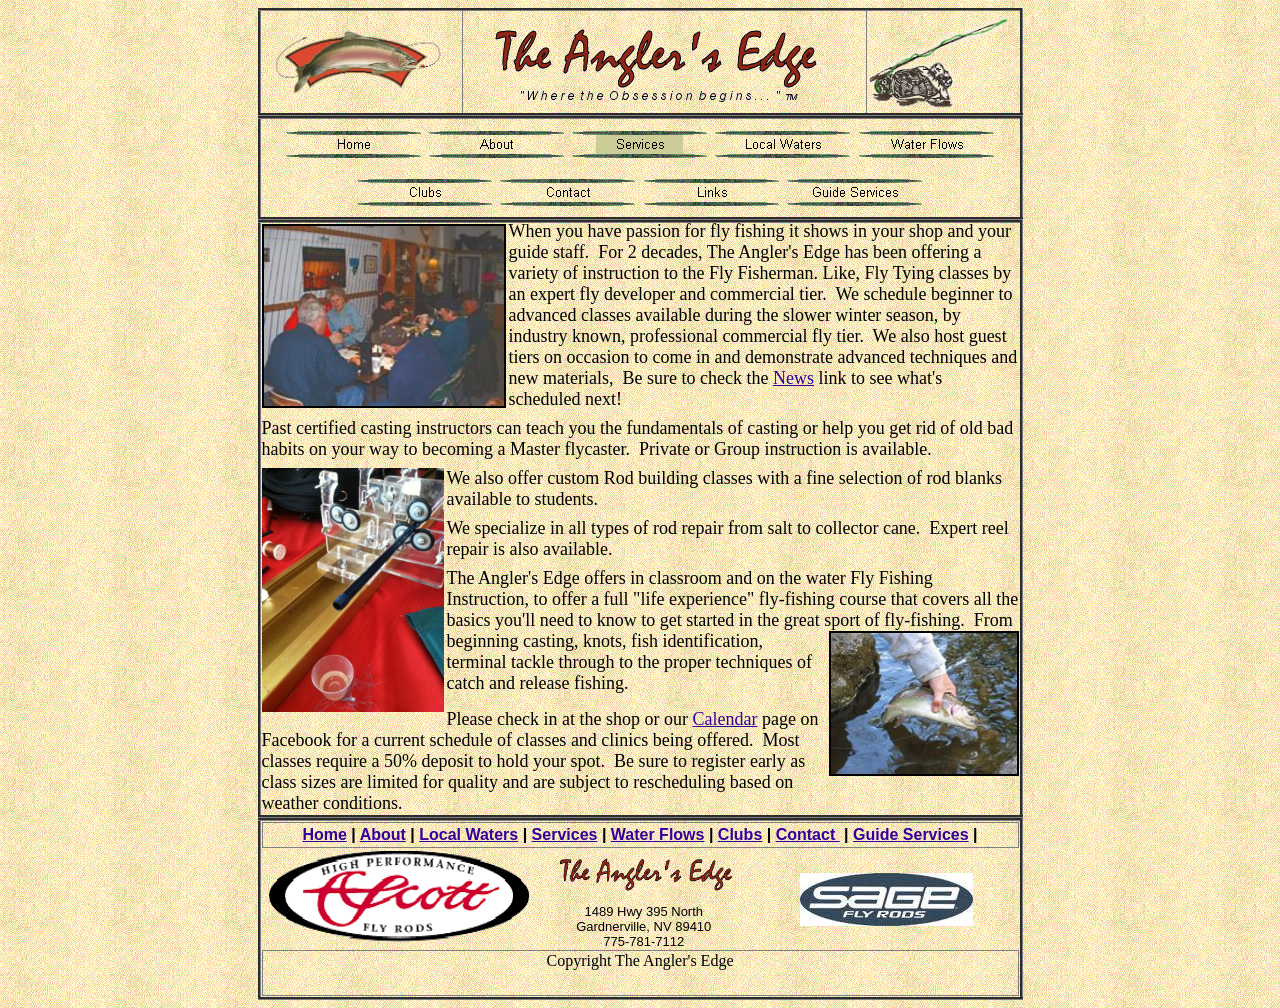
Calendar (724, 719)
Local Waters (468, 834)
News (793, 378)
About (383, 834)
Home (324, 834)
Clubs (740, 834)
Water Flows (658, 834)
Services (565, 834)
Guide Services (911, 834)
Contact (808, 834)
